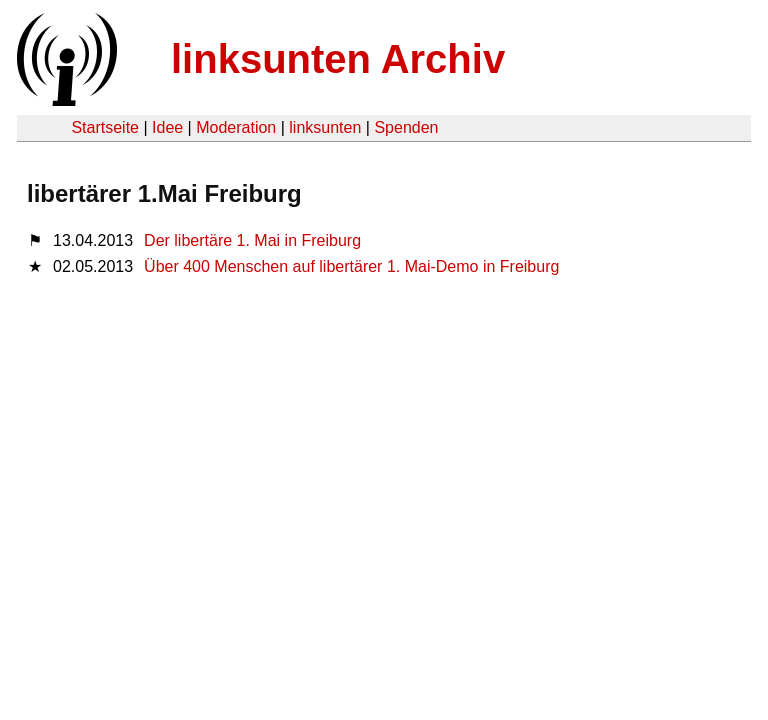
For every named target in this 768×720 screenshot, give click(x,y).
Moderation (236, 127)
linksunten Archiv (338, 59)
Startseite (105, 127)
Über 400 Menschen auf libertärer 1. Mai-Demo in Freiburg (351, 266)
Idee (167, 127)
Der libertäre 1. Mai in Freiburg (252, 240)
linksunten (325, 127)
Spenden (406, 127)
